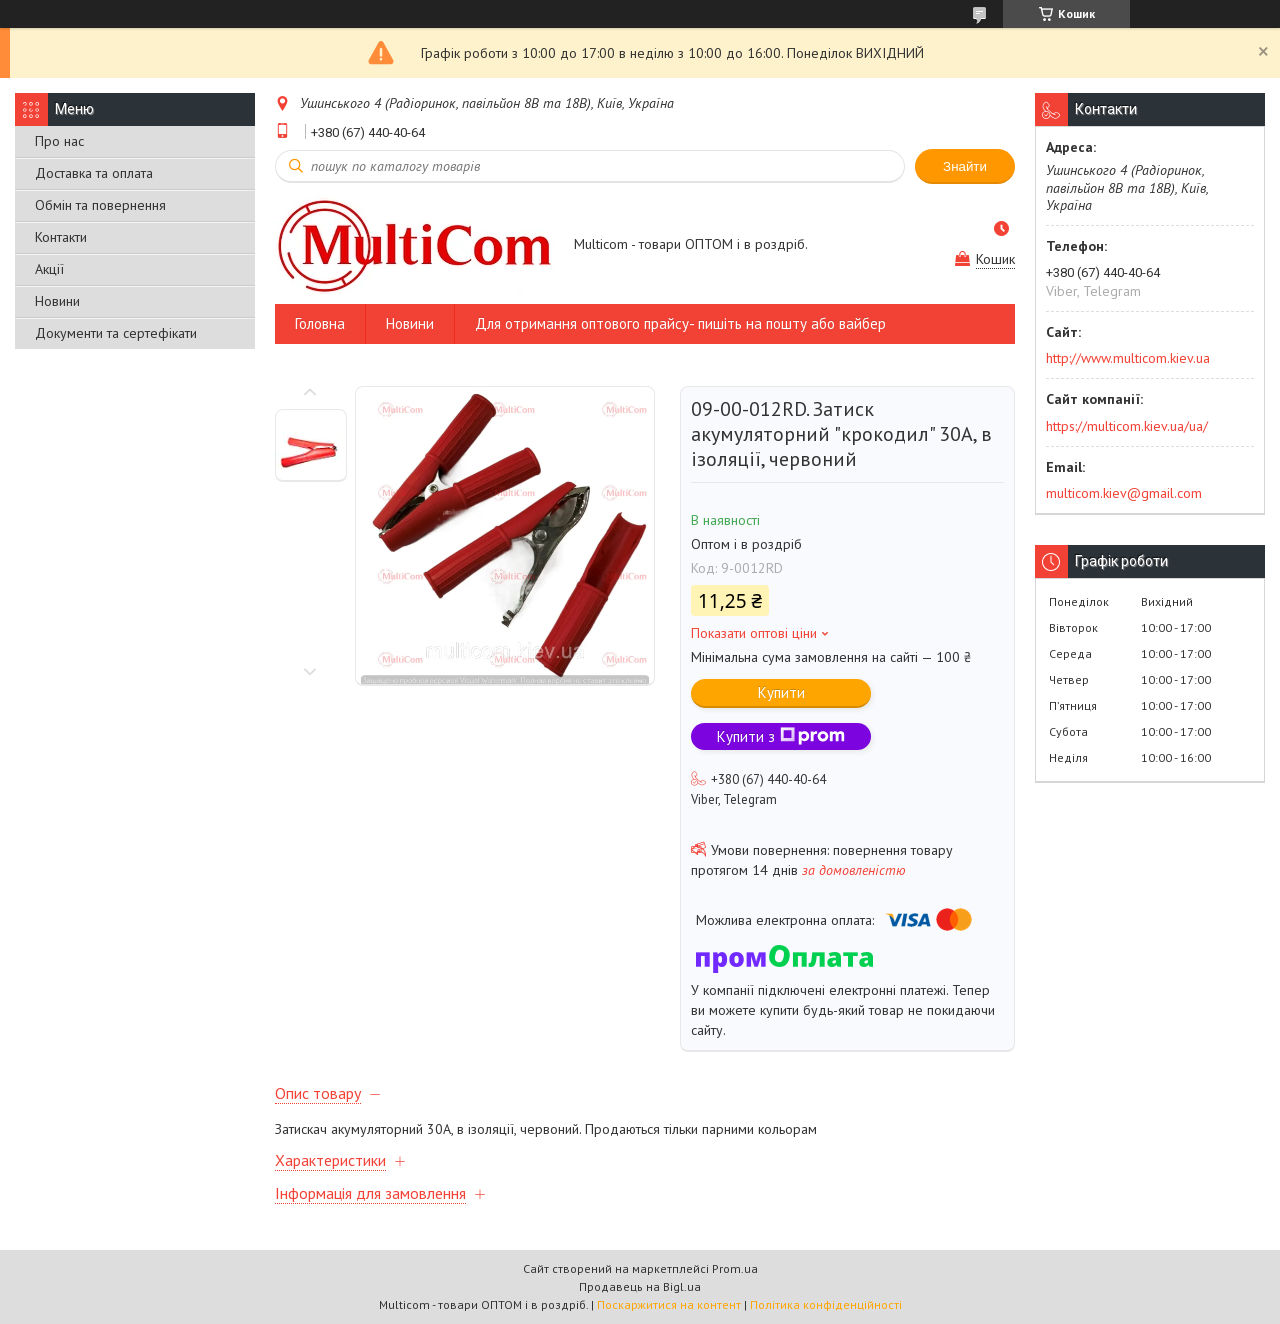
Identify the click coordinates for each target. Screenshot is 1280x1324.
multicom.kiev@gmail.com (1124, 493)
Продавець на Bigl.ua (640, 1286)
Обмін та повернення (100, 205)
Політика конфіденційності (826, 1304)
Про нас (59, 141)
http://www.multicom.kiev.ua (1128, 358)
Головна (320, 323)
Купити (781, 692)
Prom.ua (735, 1268)
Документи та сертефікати (116, 333)
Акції (49, 269)
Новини (57, 301)
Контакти (61, 237)
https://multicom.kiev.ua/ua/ (1127, 426)
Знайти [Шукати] (965, 166)
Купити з (781, 736)
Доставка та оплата (94, 173)
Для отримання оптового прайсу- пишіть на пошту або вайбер (680, 323)
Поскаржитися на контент (669, 1304)
